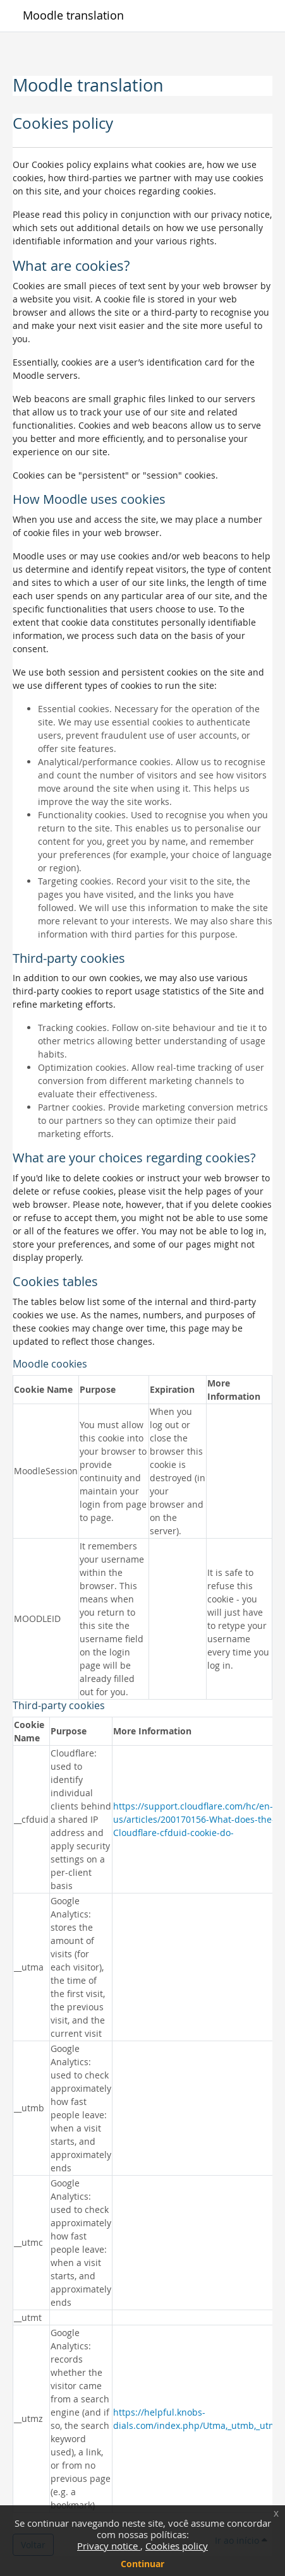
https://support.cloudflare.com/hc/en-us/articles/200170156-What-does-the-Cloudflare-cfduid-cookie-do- (194, 1819)
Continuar (142, 2564)
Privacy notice (108, 2545)
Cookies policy (176, 2545)
